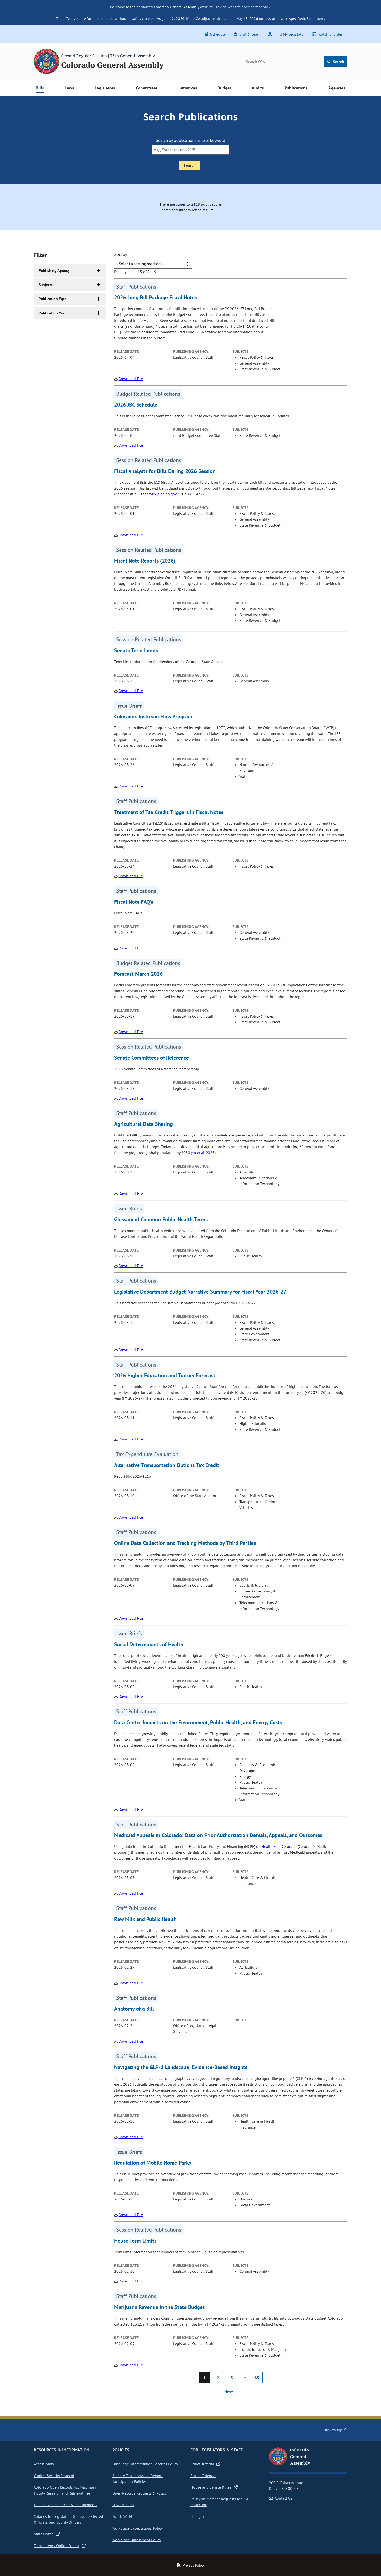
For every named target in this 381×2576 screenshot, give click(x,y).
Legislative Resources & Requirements (65, 2504)
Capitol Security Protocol (54, 2475)
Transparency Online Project (60, 2545)
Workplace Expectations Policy (137, 2528)
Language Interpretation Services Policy (145, 2463)
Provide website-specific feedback (242, 6)
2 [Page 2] (218, 2377)
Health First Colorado (279, 1846)
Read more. (315, 18)
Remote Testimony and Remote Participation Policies (137, 2478)
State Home (47, 2533)
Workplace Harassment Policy (136, 2539)
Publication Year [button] (52, 313)
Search (335, 61)
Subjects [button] (46, 284)
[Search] (283, 61)
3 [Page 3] (232, 2377)
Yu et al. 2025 (203, 1152)
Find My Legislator (286, 34)
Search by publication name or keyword (190, 140)
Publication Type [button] (52, 298)
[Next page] (230, 2392)
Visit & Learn (247, 34)
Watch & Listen (327, 34)
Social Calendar (203, 2475)
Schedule (215, 34)
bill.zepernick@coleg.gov (155, 494)
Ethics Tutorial (205, 2463)
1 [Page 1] (204, 2377)
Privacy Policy (123, 2504)
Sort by (120, 254)
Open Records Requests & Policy (139, 2493)
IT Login (197, 2516)
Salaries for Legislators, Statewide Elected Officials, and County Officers (68, 2519)
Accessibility (44, 2463)
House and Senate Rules (214, 2487)
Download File (131, 378)
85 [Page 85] (257, 2377)
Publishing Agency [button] (54, 270)
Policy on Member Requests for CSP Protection (219, 2501)
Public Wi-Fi (122, 2516)
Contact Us (280, 2498)
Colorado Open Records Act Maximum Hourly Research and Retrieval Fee (65, 2490)
